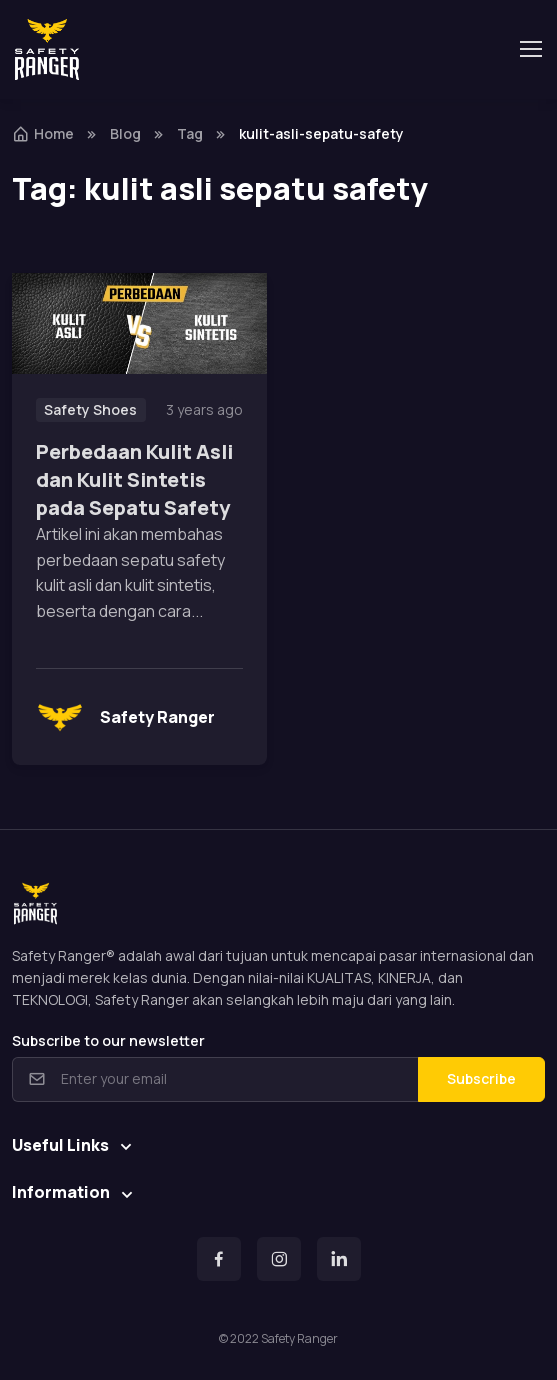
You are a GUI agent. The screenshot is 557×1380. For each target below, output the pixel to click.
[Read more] (139, 324)
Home (43, 133)
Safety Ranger (125, 717)
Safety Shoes (90, 409)
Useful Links (60, 1145)
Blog (125, 133)
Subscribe (481, 1078)
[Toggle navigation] (530, 49)
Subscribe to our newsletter (108, 1040)
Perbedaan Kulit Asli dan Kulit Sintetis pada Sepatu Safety (134, 479)
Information (61, 1192)
